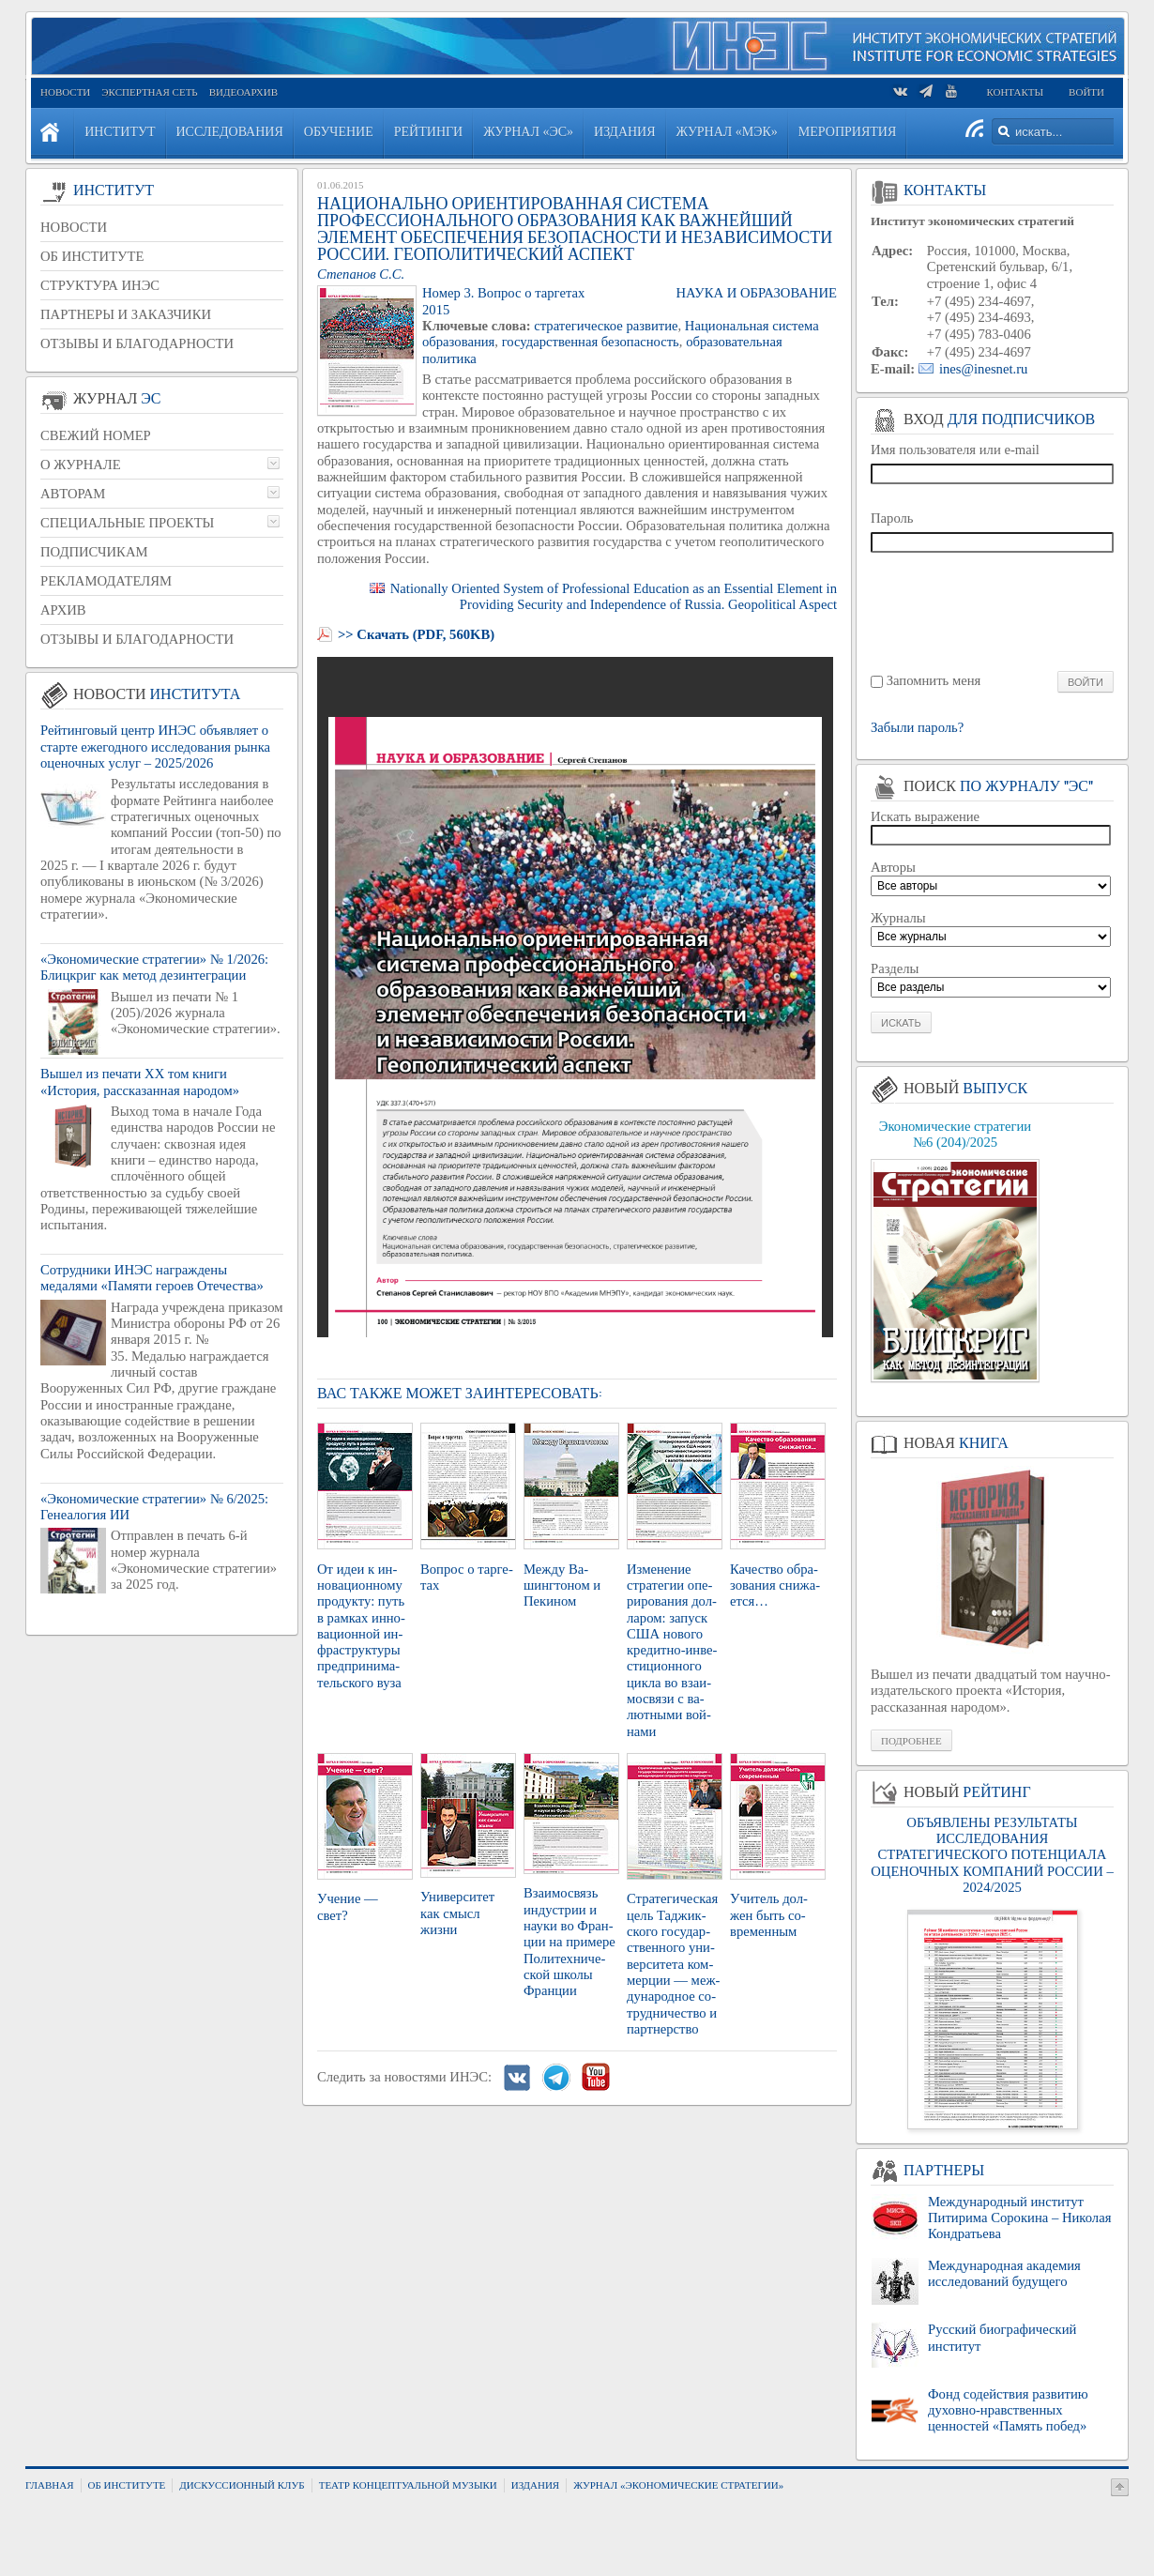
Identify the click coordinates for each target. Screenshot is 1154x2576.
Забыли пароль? (917, 728)
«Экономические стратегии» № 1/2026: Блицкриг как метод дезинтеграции (154, 967)
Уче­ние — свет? (347, 1906)
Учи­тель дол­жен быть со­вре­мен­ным (769, 1915)
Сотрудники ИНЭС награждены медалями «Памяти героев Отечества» (152, 1277)
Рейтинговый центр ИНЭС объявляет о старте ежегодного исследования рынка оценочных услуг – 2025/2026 (155, 746)
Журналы (898, 917)
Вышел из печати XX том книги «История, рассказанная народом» (139, 1081)
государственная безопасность (590, 341)
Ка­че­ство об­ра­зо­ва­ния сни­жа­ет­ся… (775, 1585)
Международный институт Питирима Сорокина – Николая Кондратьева (1019, 2218)
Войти (1086, 92)
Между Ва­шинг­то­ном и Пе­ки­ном (562, 1585)
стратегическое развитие (605, 325)
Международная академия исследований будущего (1004, 2273)
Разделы (895, 968)
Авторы (893, 867)
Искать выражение (925, 816)
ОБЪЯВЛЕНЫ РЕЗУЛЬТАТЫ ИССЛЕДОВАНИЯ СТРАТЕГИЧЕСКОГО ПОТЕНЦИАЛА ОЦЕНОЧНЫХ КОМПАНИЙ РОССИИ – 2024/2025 (992, 1855)
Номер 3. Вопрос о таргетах (503, 292)
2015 (435, 309)
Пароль (892, 518)
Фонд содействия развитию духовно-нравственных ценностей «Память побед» (1008, 2410)
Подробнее (911, 1740)
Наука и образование (756, 292)
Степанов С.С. (360, 274)
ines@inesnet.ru (983, 368)
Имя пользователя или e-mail (955, 449)
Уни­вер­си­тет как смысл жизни (457, 1913)
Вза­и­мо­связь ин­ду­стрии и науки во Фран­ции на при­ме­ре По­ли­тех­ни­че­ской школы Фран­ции (569, 1941)
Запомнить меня (934, 680)
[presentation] (993, 610)
